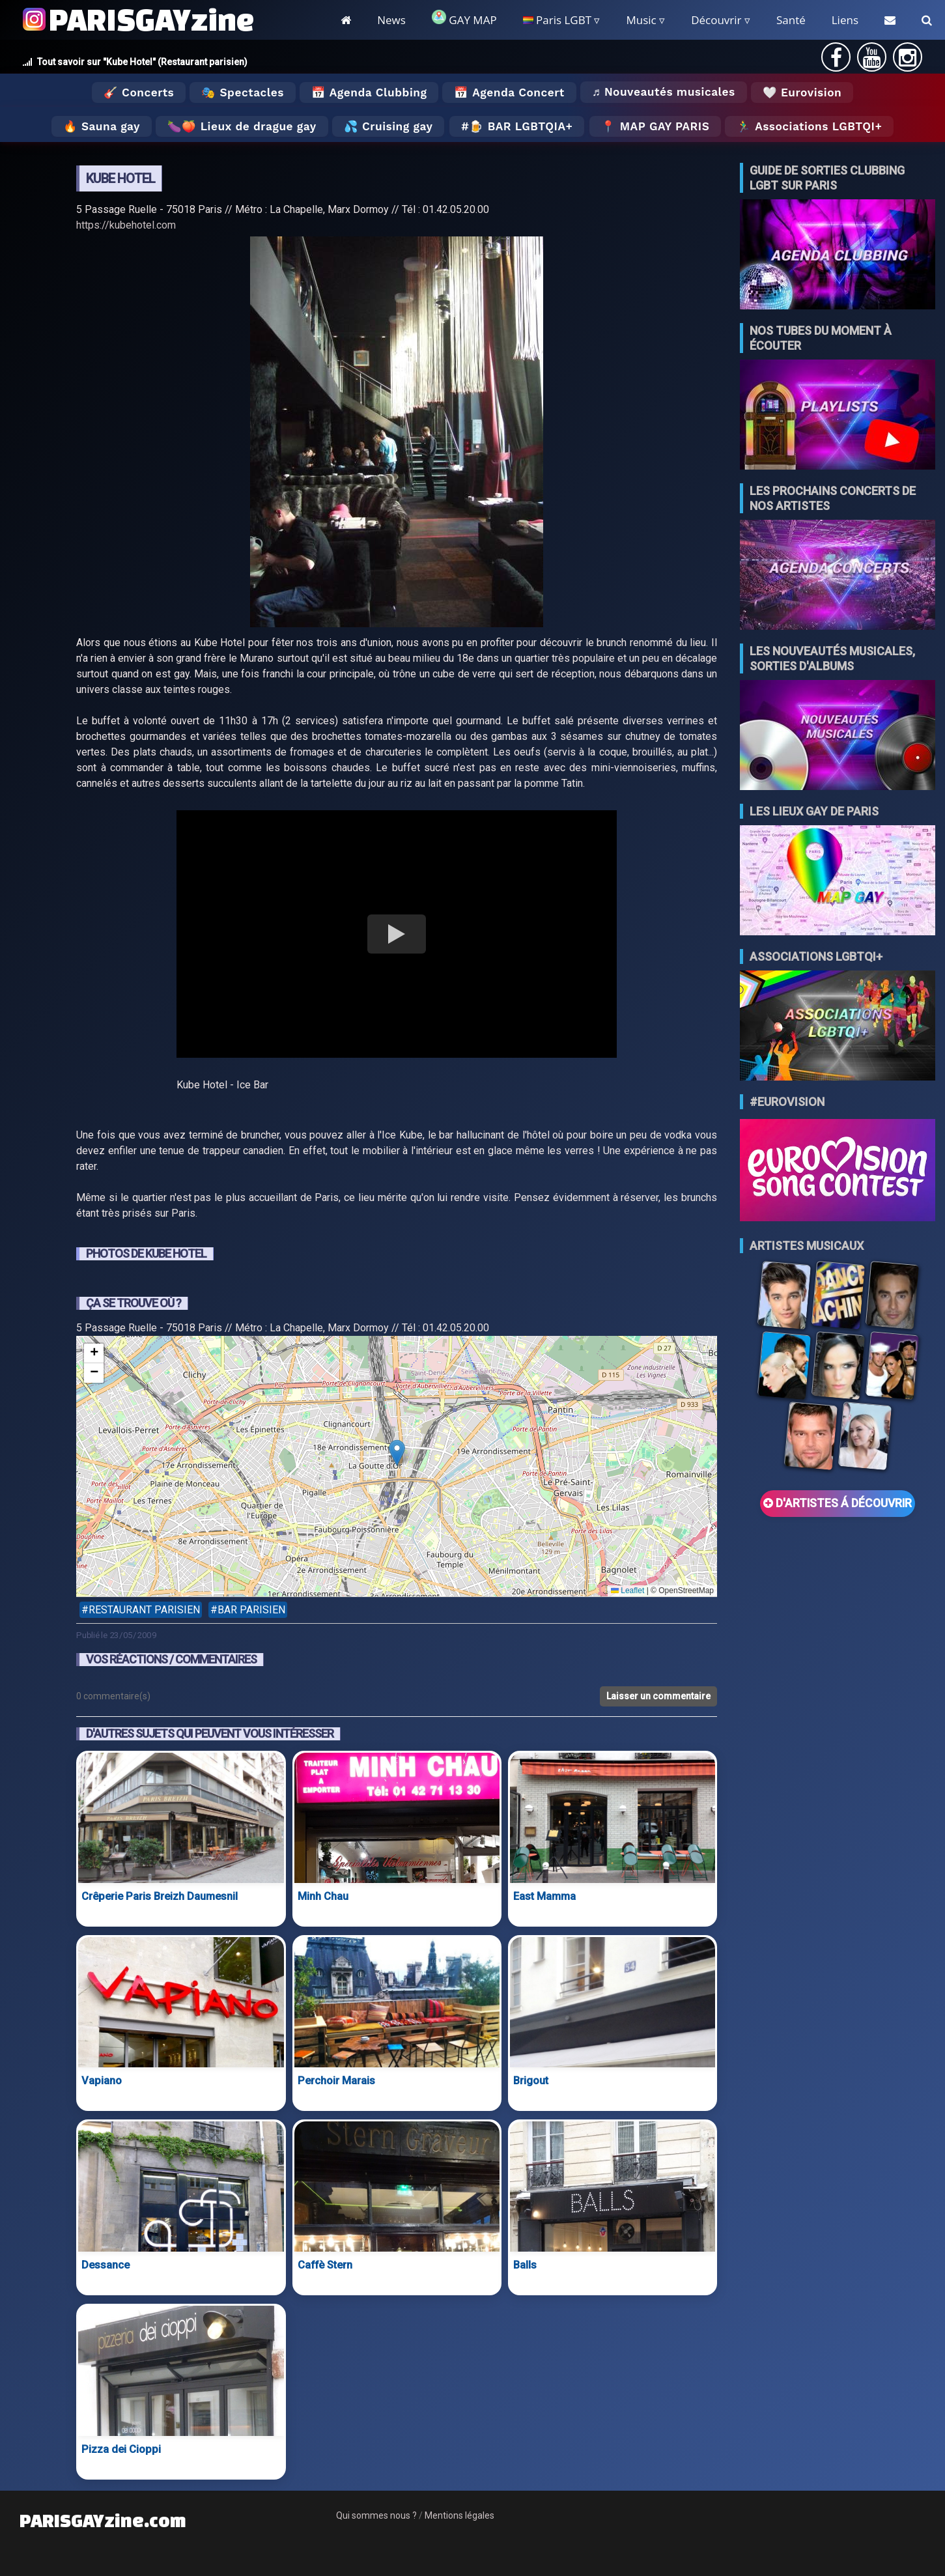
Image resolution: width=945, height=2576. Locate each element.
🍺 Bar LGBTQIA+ (520, 126)
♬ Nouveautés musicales (663, 91)
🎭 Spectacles (242, 92)
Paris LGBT (557, 19)
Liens (845, 19)
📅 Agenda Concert (509, 92)
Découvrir (716, 19)
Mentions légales (459, 2515)
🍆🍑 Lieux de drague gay (242, 126)
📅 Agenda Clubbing (369, 92)
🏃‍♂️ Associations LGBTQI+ (809, 126)
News (391, 19)
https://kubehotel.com (126, 225)
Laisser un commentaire (658, 1696)
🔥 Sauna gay (101, 126)
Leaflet (627, 1590)
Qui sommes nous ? (376, 2515)
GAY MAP (464, 18)
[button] (397, 1452)
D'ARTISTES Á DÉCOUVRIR (837, 1503)
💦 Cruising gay (388, 126)
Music (641, 19)
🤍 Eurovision (802, 92)
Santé (791, 19)
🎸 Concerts (139, 92)
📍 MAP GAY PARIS (655, 126)
